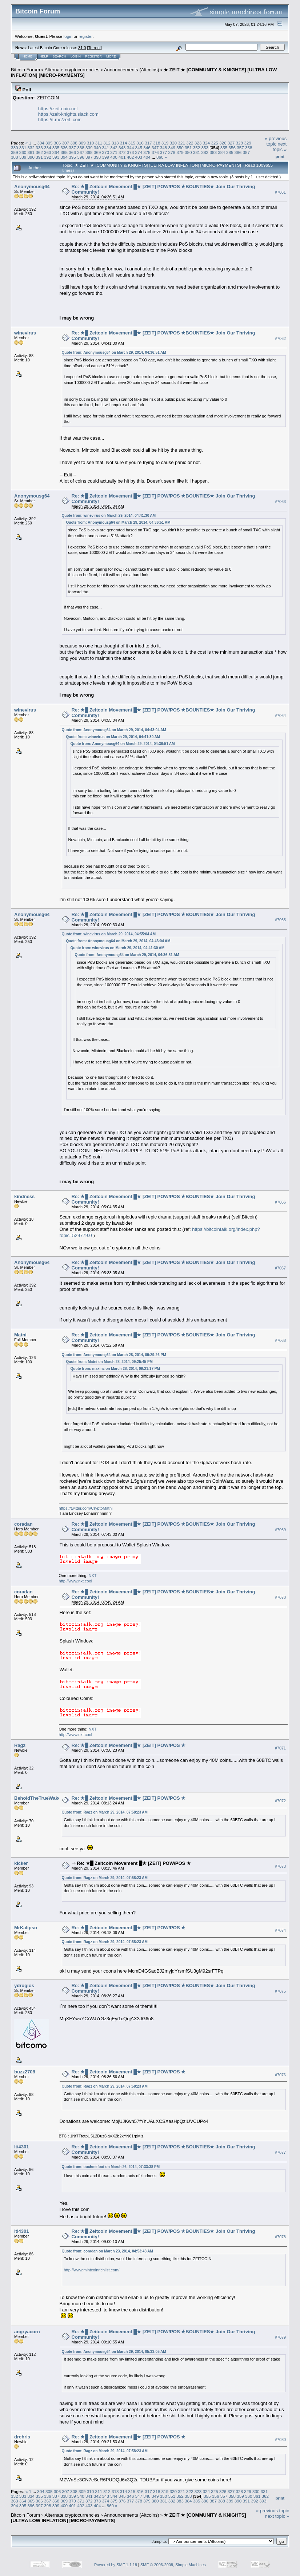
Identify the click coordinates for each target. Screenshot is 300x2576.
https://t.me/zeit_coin (59, 119)
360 (23, 152)
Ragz (19, 1745)
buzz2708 (24, 2071)
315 (132, 142)
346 (147, 147)
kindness (24, 1196)
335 (56, 147)
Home (27, 56)
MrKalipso (25, 1927)
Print (280, 156)
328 (239, 142)
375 (147, 152)
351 (188, 147)
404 (147, 157)
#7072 (280, 1801)
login (68, 36)
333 (39, 147)
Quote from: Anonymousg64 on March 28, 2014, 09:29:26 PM (114, 1355)
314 (123, 142)
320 (173, 142)
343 (122, 147)
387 (246, 152)
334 (47, 147)
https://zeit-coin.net (58, 108)
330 (14, 147)
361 (31, 152)
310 (90, 142)
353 (205, 147)
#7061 (280, 192)
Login (76, 56)
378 (172, 152)
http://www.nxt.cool (75, 1581)
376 (155, 152)
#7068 (280, 1340)
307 (65, 142)
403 (138, 157)
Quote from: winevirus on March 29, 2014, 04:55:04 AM (109, 934)
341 (105, 147)
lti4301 (21, 2146)
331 (23, 147)
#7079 (280, 2337)
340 (97, 147)
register (85, 36)
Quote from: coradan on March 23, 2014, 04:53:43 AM (107, 2251)
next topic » (280, 146)
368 (89, 152)
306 (57, 142)
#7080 (280, 2439)
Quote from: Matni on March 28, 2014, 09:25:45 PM (109, 1362)
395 (72, 157)
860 (160, 157)
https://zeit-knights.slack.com (68, 114)
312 (107, 142)
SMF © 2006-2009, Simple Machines (173, 2565)
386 (238, 152)
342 (113, 147)
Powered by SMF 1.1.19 (115, 2565)
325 (214, 142)
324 (206, 142)
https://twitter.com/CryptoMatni (86, 1508)
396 (80, 157)
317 (148, 142)
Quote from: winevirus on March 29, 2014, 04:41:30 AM (109, 516)
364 (56, 152)
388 (14, 157)
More (111, 56)
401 (122, 157)
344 (130, 147)
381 (196, 152)
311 (99, 142)
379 (180, 152)
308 (73, 142)
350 (180, 147)
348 (163, 147)
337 (72, 147)
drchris (22, 2437)
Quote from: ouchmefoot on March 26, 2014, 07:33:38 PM (111, 2167)
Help (44, 56)
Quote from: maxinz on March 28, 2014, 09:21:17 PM (115, 1369)
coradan (23, 1524)
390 (31, 157)
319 (165, 142)
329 (247, 142)
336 (64, 147)
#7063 (280, 501)
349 (172, 147)
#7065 (280, 920)
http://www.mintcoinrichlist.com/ (92, 2270)
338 (80, 147)
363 (47, 152)
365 (64, 152)
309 (82, 142)
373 (130, 152)
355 (224, 147)
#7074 (280, 1930)
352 (196, 147)
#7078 (280, 2237)
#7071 (280, 1748)
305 (49, 142)
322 (189, 142)
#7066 (280, 1202)
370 (105, 152)
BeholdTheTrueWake (37, 1798)
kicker (21, 1863)
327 (231, 142)
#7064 (280, 715)
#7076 (280, 2075)
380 (188, 152)
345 (138, 147)
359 (14, 152)
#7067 (280, 1268)
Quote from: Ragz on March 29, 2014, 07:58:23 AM (105, 1812)
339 (89, 147)
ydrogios (24, 1985)
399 (105, 157)
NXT (92, 1575)
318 (156, 142)
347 (155, 147)
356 (232, 147)
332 (31, 147)
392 (47, 157)
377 (163, 152)
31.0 (82, 47)
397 (89, 157)
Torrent (94, 47)
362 (39, 152)
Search (60, 56)
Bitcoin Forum (25, 69)
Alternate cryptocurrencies (72, 69)
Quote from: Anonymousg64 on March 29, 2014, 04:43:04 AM (114, 730)
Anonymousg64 (32, 186)
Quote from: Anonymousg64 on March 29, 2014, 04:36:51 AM (114, 352)
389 (23, 157)
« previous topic (276, 141)
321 (181, 142)
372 (122, 152)
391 (39, 157)
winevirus (25, 333)
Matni (20, 1334)
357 (240, 147)
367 (80, 152)
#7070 (280, 1597)
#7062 (280, 338)
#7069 (280, 1529)
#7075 (280, 1991)
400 (113, 157)
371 (113, 152)
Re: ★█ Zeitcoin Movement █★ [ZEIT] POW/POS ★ (129, 1745)
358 (248, 147)
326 (223, 142)
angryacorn (27, 2331)
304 (40, 142)
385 (229, 152)
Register (93, 56)
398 (97, 157)
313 (115, 142)
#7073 (280, 1866)
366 (72, 152)
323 (198, 142)
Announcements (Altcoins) (131, 69)
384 (221, 152)
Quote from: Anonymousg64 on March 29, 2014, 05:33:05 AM (114, 2352)
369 (97, 152)
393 (56, 157)
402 (130, 157)
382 (205, 152)
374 (138, 152)
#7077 (280, 2152)
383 (213, 152)
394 (64, 157)
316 (140, 142)
